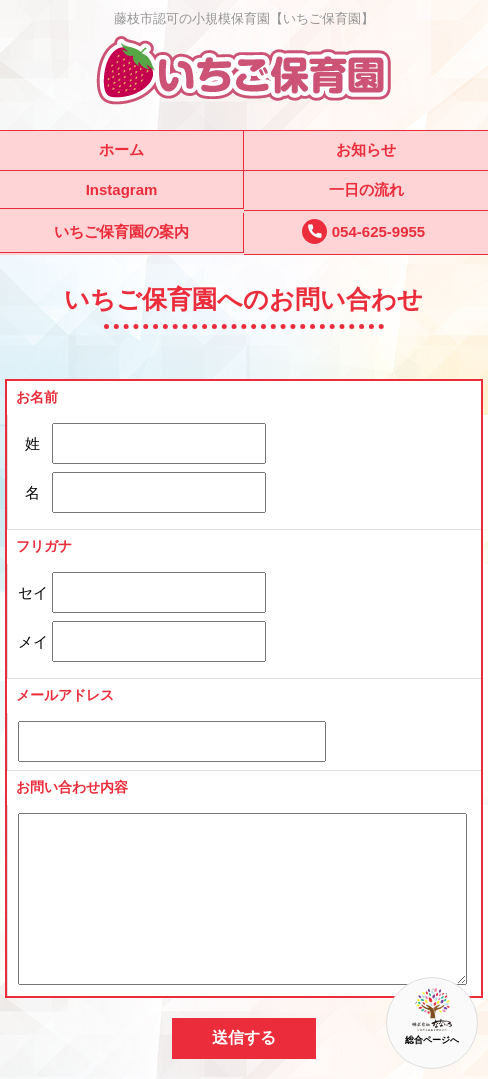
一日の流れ (366, 189)
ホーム (121, 149)
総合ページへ (432, 1016)
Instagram (122, 189)
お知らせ (366, 149)
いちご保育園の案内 (121, 231)
